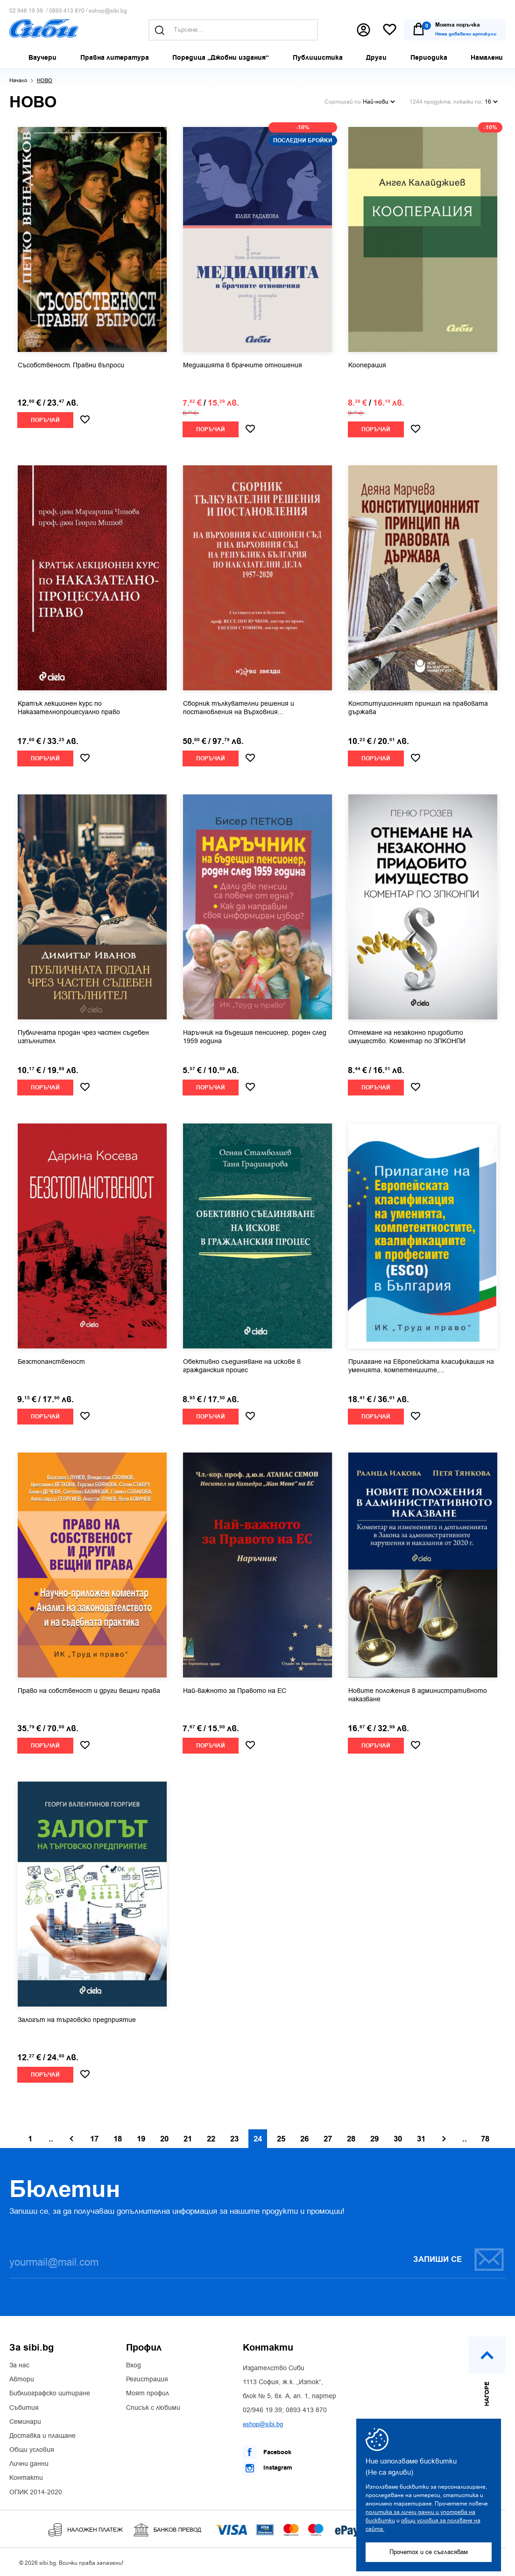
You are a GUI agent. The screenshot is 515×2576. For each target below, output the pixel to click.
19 (141, 2139)
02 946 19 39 (26, 10)
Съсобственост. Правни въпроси (71, 365)
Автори (21, 2379)
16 (491, 101)
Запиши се (459, 2259)
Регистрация (147, 2379)
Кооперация (367, 365)
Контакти (26, 2478)
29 (374, 2139)
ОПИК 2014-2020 (35, 2492)
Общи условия (31, 2450)
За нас (19, 2365)
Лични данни (29, 2464)
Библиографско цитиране (49, 2393)
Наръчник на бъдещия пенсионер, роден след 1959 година (254, 1037)
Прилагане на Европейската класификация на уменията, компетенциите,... (421, 1366)
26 (304, 2139)
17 (94, 2139)
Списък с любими (153, 2408)
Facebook (267, 2452)
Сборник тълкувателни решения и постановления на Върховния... (238, 708)
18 (117, 2139)
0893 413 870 (67, 10)
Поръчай (45, 420)
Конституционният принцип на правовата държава (418, 708)
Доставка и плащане (42, 2436)
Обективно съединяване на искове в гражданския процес (242, 1366)
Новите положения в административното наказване (417, 1695)
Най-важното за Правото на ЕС (234, 1691)
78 (485, 2139)
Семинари (25, 2422)
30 (398, 2139)
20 (164, 2139)
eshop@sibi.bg (108, 10)
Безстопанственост (51, 1362)
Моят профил (147, 2393)
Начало (18, 80)
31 (421, 2139)
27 (328, 2139)
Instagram (267, 2468)
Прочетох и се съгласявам (428, 2552)
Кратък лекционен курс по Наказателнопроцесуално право (69, 708)
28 (351, 2139)
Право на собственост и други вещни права (89, 1691)
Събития (24, 2408)
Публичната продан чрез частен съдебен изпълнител (83, 1037)
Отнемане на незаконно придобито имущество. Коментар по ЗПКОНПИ (407, 1037)
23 (234, 2139)
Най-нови (379, 101)
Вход (133, 2365)
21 (187, 2139)
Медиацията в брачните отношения (242, 365)
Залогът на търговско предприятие (77, 2020)
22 (211, 2139)
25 (281, 2139)
